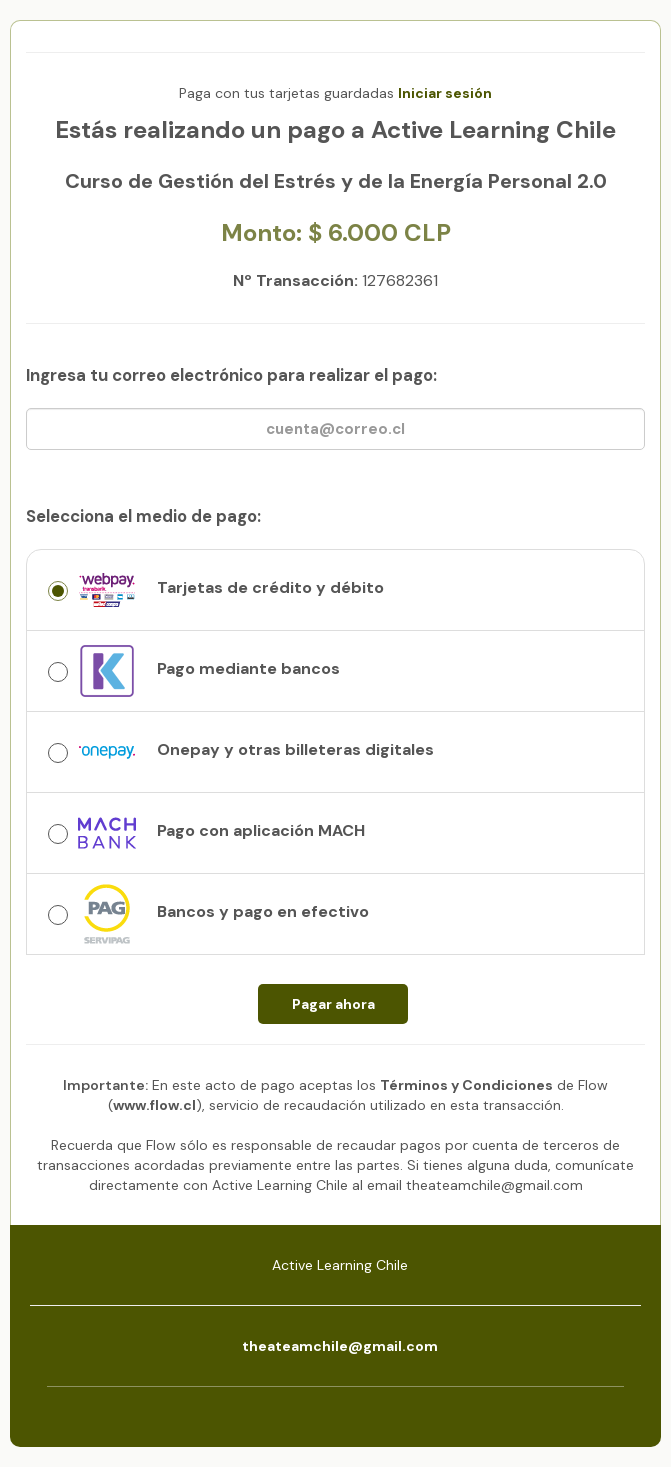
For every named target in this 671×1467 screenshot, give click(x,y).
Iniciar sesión (445, 93)
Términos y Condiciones (466, 1085)
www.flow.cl (154, 1105)
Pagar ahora (333, 1004)
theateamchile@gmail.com (340, 1346)
